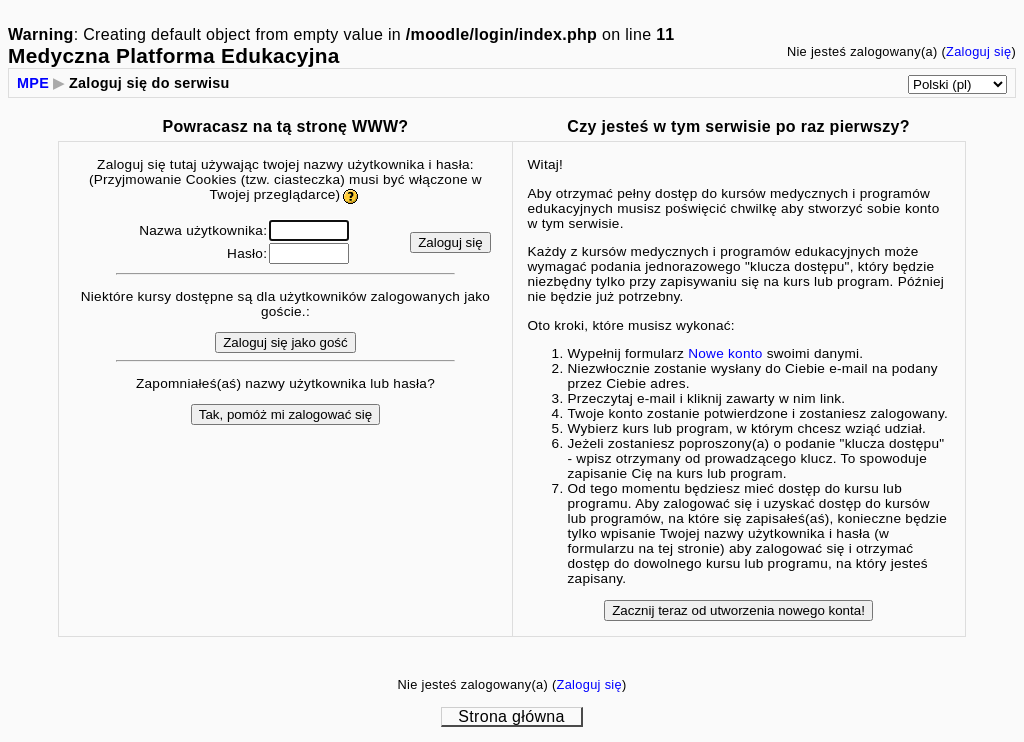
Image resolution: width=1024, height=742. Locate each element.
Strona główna (511, 716)
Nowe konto (725, 353)
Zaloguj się (978, 51)
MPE (33, 83)
